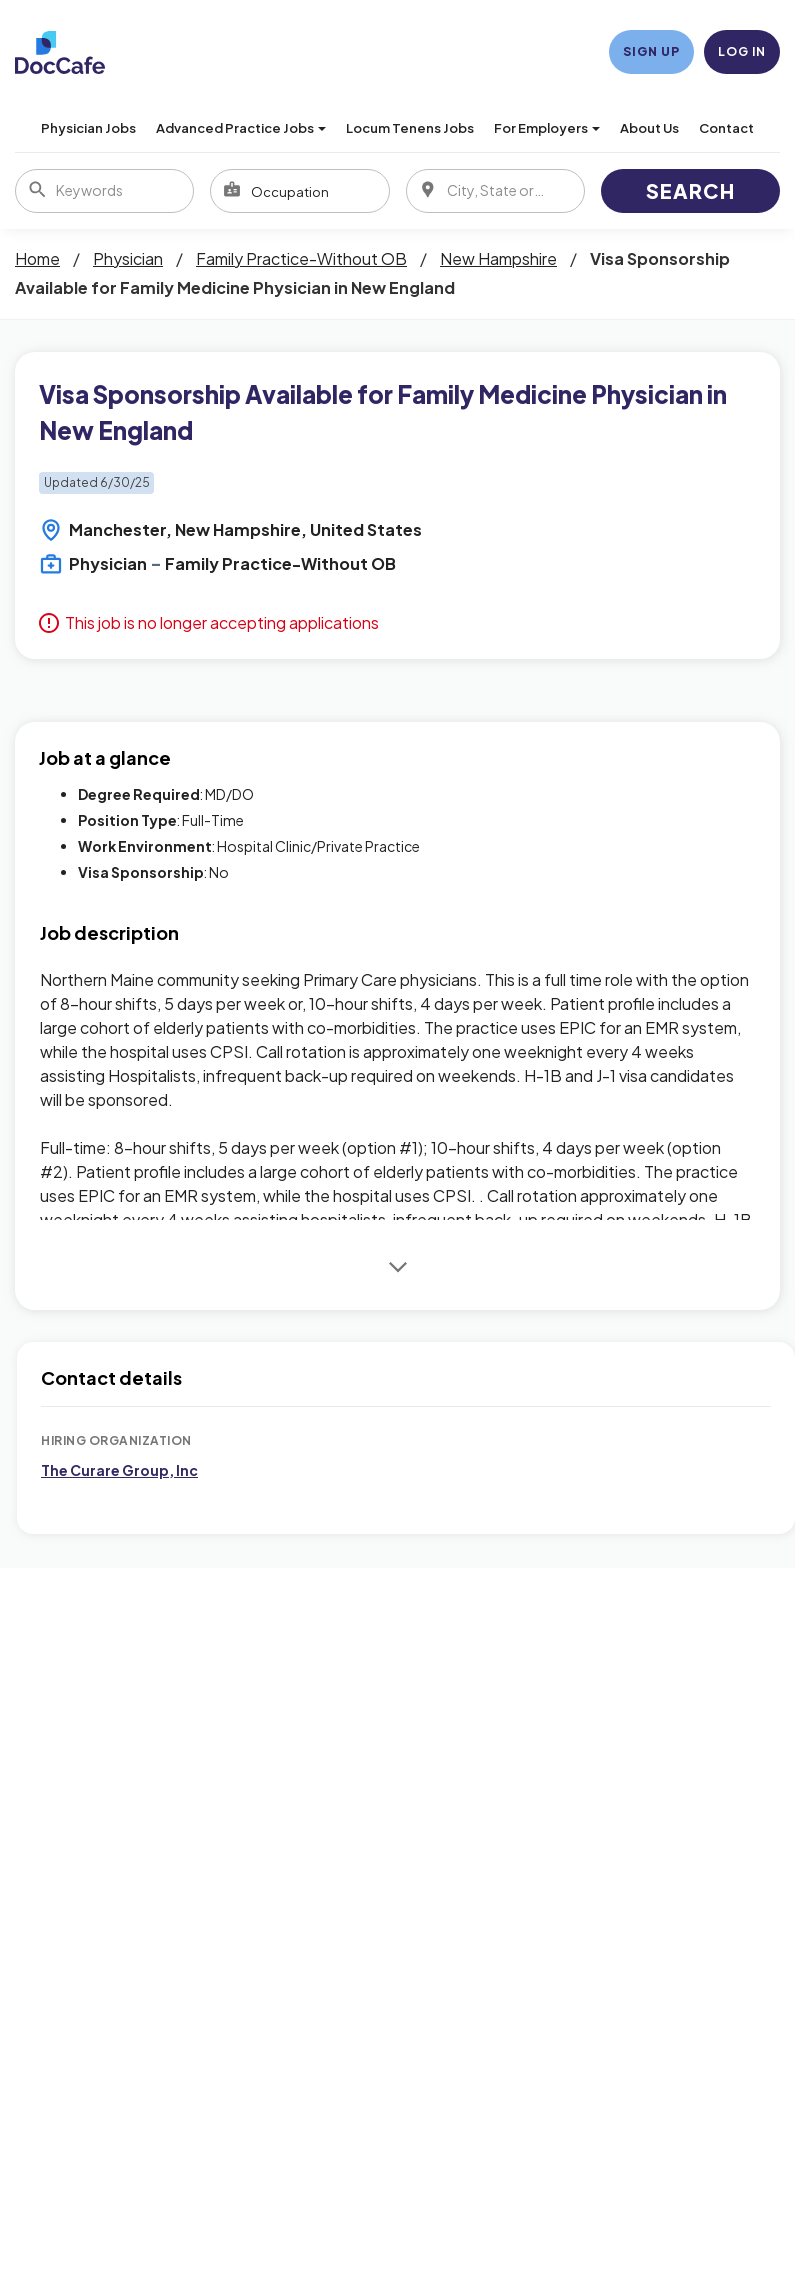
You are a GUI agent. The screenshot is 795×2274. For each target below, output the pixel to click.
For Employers (547, 128)
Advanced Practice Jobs (241, 128)
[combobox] (299, 191)
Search (690, 190)
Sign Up (651, 51)
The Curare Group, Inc (119, 1470)
